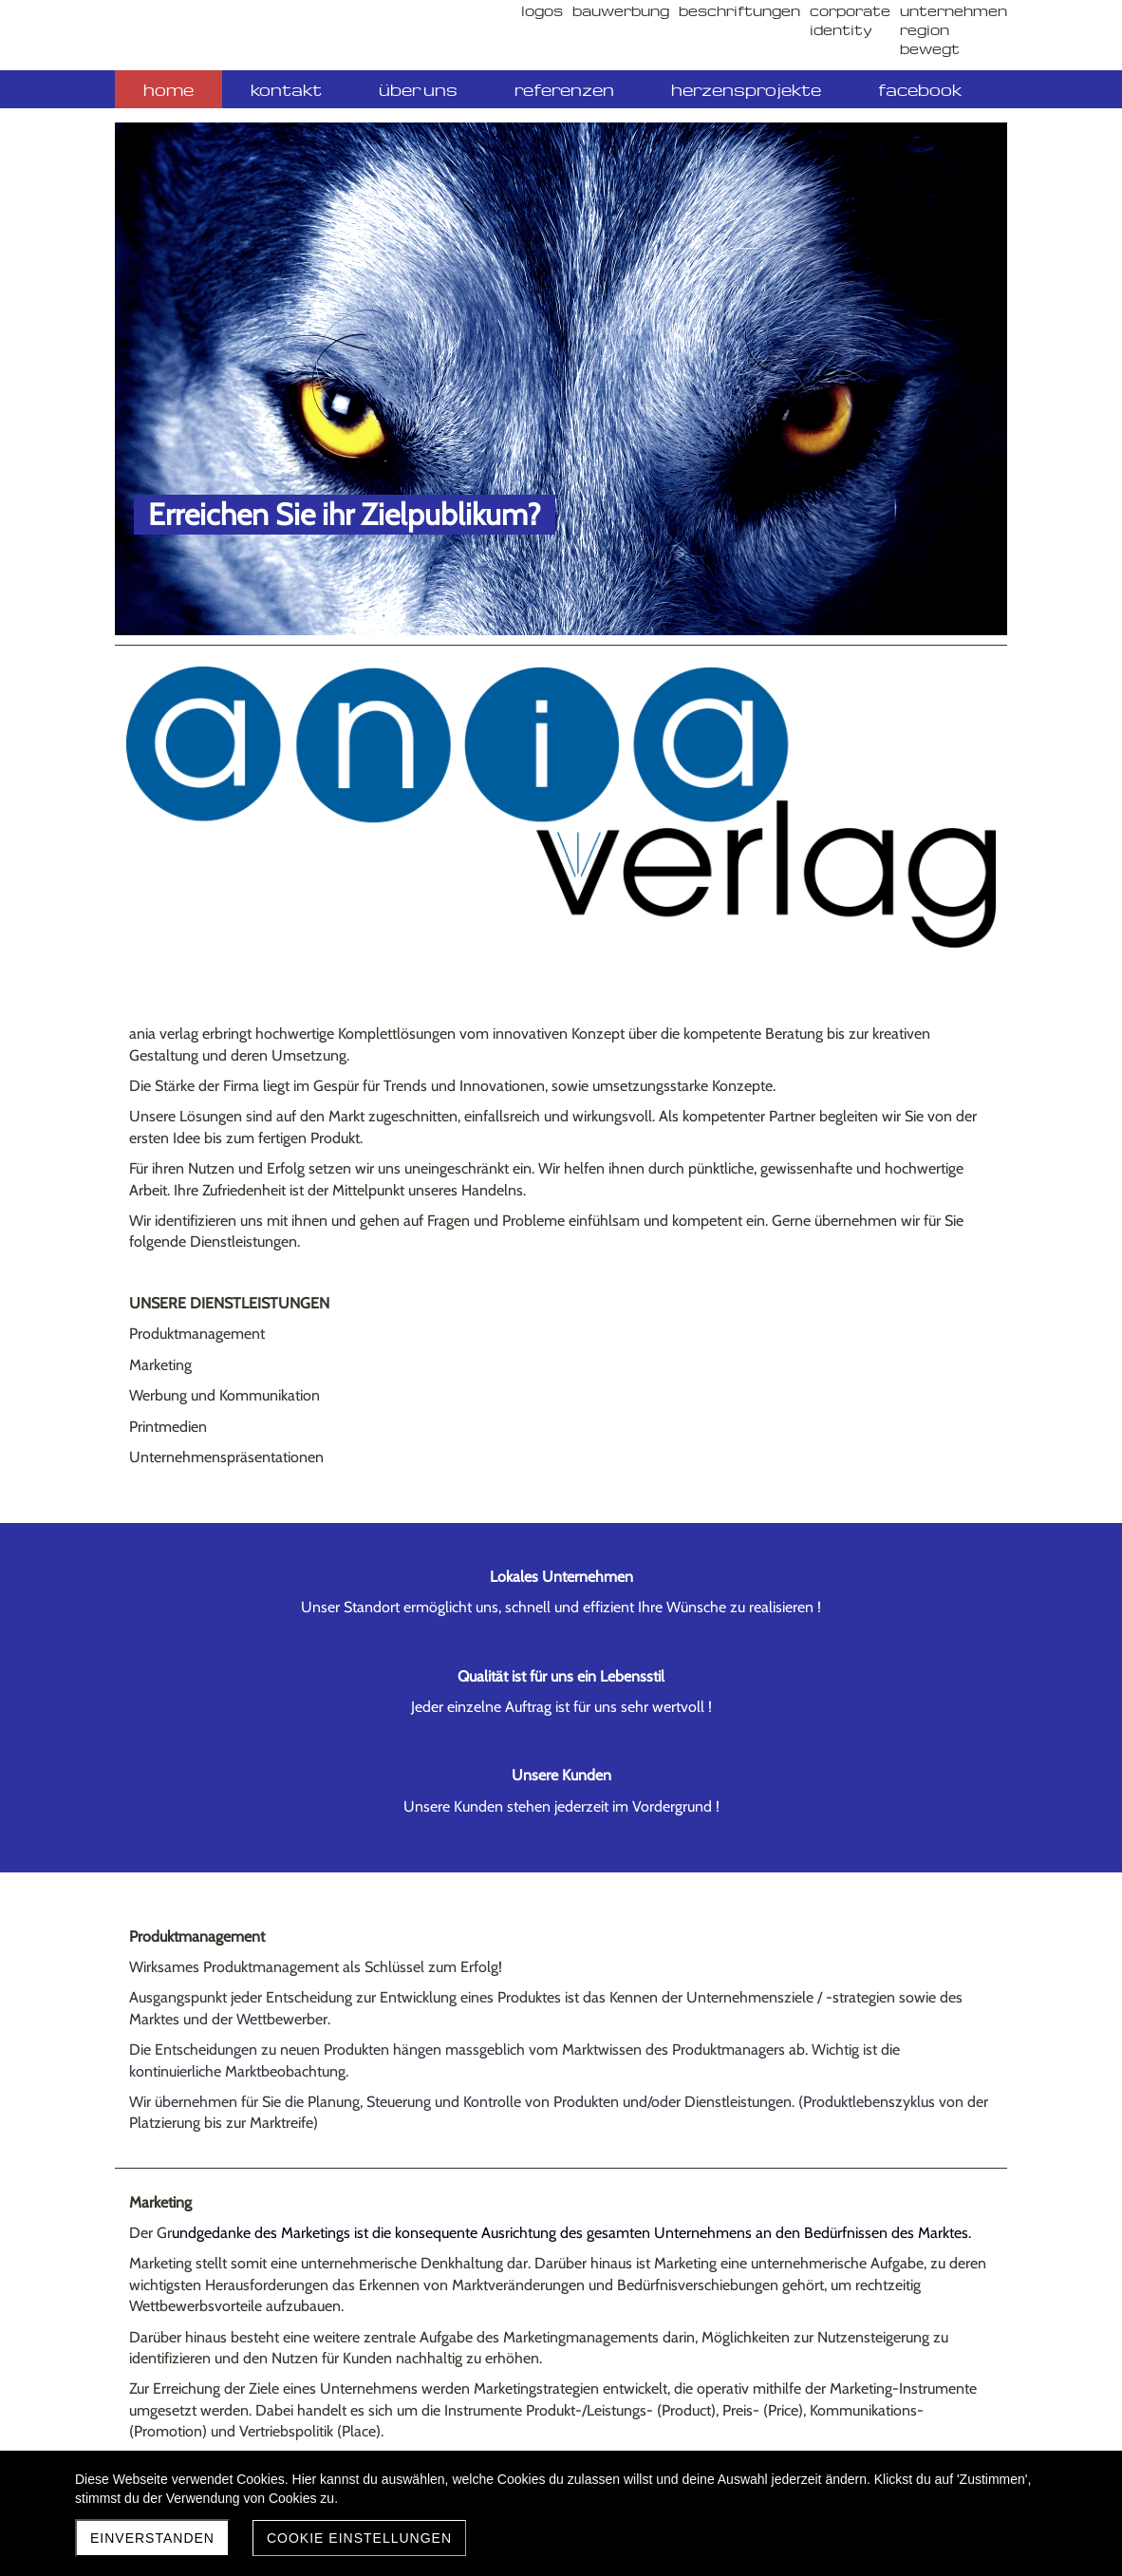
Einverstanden (152, 2538)
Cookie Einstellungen (359, 2538)
